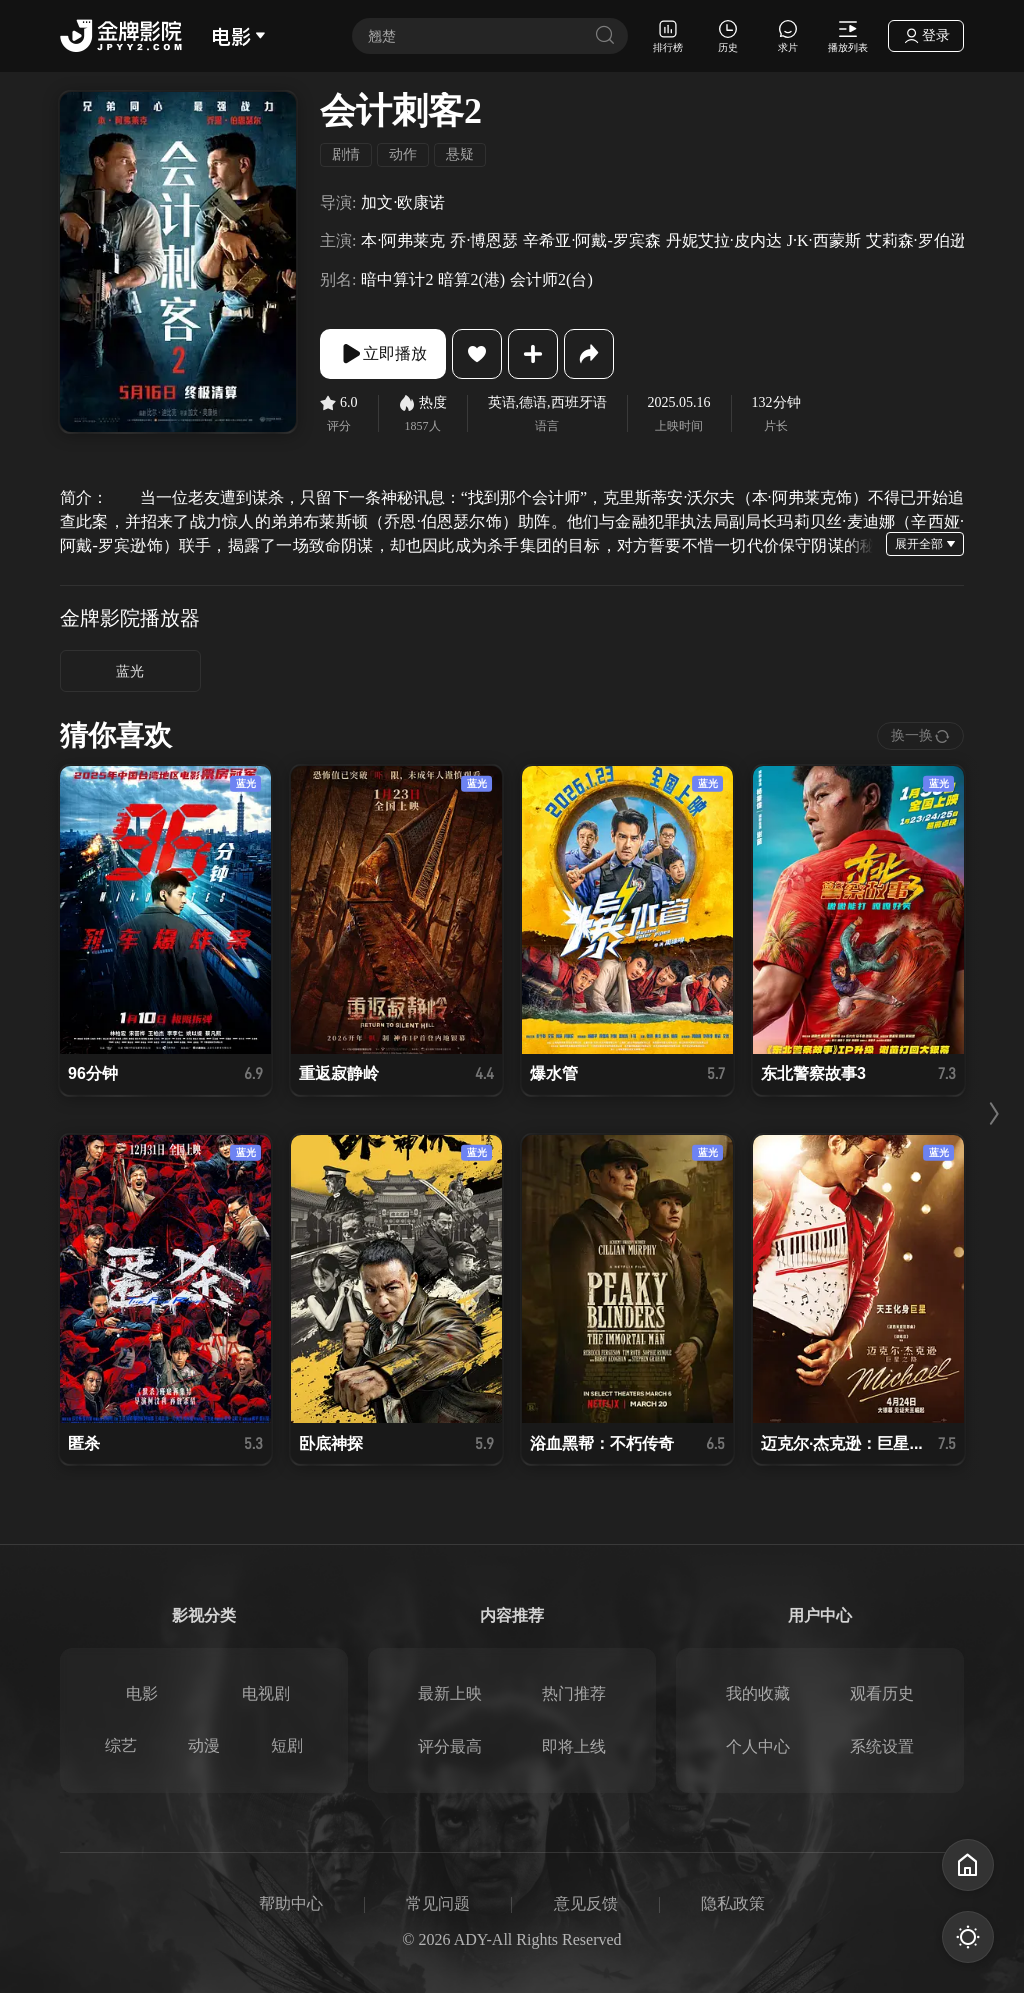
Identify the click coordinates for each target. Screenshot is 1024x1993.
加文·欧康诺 (403, 202)
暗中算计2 (397, 279)
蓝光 (130, 671)
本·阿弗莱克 (403, 240)
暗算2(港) (471, 279)
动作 (403, 154)
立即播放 (383, 354)
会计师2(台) (551, 279)
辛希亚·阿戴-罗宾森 (591, 240)
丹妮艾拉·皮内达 (724, 240)
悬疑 (460, 154)
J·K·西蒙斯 (824, 240)
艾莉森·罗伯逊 (916, 240)
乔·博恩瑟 (484, 240)
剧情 (346, 154)
